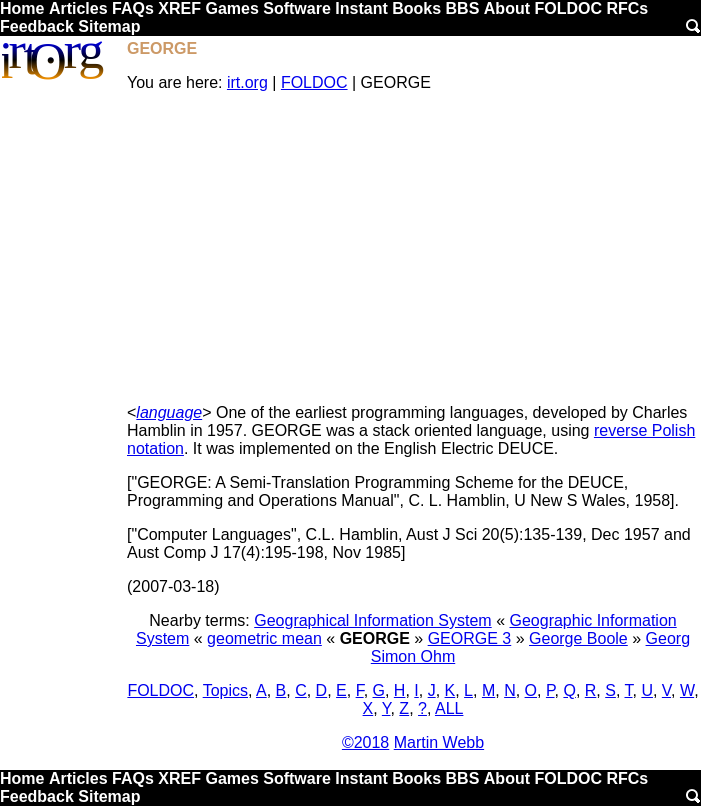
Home (22, 8)
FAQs (133, 8)
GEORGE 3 (470, 638)
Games (231, 8)
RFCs (627, 8)
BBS (463, 8)
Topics (225, 690)
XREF (179, 8)
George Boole (578, 638)
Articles (78, 8)
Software (297, 8)
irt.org (247, 82)
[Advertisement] (413, 248)
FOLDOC (568, 8)
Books (416, 8)
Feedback (37, 26)
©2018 (365, 742)
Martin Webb (439, 742)
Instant (361, 8)
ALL (449, 708)
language (169, 412)
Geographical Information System (372, 620)
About (507, 8)
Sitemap (109, 26)
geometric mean (264, 638)
